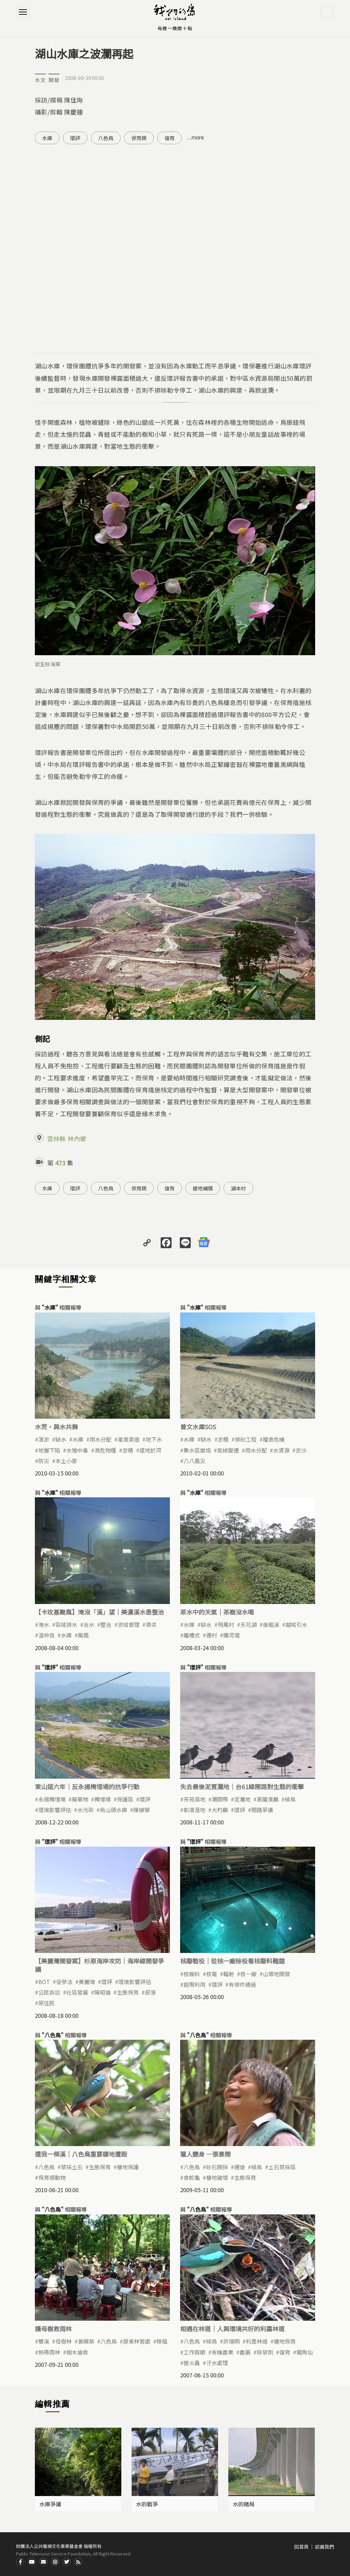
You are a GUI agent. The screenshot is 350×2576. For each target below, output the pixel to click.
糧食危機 (274, 1439)
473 (60, 1162)
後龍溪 (271, 1624)
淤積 (127, 1450)
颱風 (83, 1635)
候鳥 (290, 1799)
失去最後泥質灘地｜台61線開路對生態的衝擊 (242, 1786)
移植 (162, 2341)
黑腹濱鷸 (268, 1799)
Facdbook (20, 2562)
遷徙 (239, 2167)
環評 (75, 137)
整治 (105, 1624)
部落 (150, 1992)
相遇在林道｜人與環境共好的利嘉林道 (232, 2328)
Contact (43, 2562)
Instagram (55, 2562)
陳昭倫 (102, 1992)
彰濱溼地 (194, 1810)
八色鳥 (105, 137)
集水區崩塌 (197, 1450)
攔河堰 (231, 1635)
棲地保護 (128, 2167)
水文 (40, 79)
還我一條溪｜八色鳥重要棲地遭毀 (81, 2153)
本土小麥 (66, 1461)
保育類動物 (52, 2177)
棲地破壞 (217, 2177)
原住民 (46, 2003)
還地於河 (150, 1450)
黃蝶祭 (86, 2341)
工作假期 (194, 2352)
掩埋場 (102, 1799)
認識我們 (324, 2546)
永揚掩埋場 (52, 1799)
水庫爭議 (50, 2504)
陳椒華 (141, 1810)
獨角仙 (304, 2352)
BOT (44, 1982)
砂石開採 (217, 2167)
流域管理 (128, 1624)
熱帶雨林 (49, 2352)
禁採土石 (72, 2167)
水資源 (281, 1450)
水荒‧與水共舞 (56, 1426)
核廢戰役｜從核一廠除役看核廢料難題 (232, 1960)
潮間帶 (220, 1799)
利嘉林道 (257, 2341)
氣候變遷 (228, 1450)
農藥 (245, 2352)
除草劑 (265, 2352)
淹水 (43, 1624)
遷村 (211, 1635)
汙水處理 (217, 2363)
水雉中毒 (77, 1450)
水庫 (47, 137)
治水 (88, 1624)
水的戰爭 (147, 2504)
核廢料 (192, 1974)
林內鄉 (77, 1138)
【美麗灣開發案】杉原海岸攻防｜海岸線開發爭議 (99, 1964)
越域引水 (296, 1624)
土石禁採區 (282, 2167)
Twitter (67, 2562)
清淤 (43, 1439)
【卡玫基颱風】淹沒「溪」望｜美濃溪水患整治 (99, 1611)
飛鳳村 (226, 1624)
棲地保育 (285, 2341)
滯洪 (151, 1624)
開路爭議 (262, 1810)
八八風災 (194, 1461)
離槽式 (192, 1635)
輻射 (228, 1974)
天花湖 (248, 1624)
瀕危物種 (105, 1450)
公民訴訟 (49, 1992)
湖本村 (238, 1188)
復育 (169, 137)
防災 (43, 1461)
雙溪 (43, 2341)
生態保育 (128, 1992)
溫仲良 (46, 1635)
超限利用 (194, 1984)
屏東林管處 (136, 2341)
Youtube (32, 2562)
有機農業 (222, 2352)
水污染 (85, 1810)
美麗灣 (87, 1982)
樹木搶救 (77, 2352)
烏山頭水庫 (113, 1810)
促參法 (64, 1982)
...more (195, 137)
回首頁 (301, 2546)
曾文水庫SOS (198, 1426)
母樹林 (63, 2341)
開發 (54, 79)
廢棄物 (80, 1799)
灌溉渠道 (128, 1439)
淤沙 (301, 1450)
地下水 (154, 1439)
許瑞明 (231, 2341)
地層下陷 (49, 1450)
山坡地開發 (276, 1974)
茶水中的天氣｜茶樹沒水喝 (217, 1611)
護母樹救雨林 (53, 2328)
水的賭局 (244, 2504)
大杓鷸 (220, 1810)
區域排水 (66, 1624)
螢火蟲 (192, 2363)
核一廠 (248, 1974)
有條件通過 (242, 1984)
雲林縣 (56, 1138)
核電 (211, 1974)
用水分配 (100, 1439)
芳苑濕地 (194, 1799)
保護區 (125, 1799)
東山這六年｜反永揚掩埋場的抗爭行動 (87, 1786)
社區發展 (77, 1992)
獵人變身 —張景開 (205, 2153)
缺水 (60, 1439)
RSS (78, 2562)
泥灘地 (242, 1799)
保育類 (139, 137)
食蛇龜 (192, 2177)
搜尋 (327, 12)
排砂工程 (246, 1439)
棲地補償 (202, 1188)
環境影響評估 (54, 1810)
